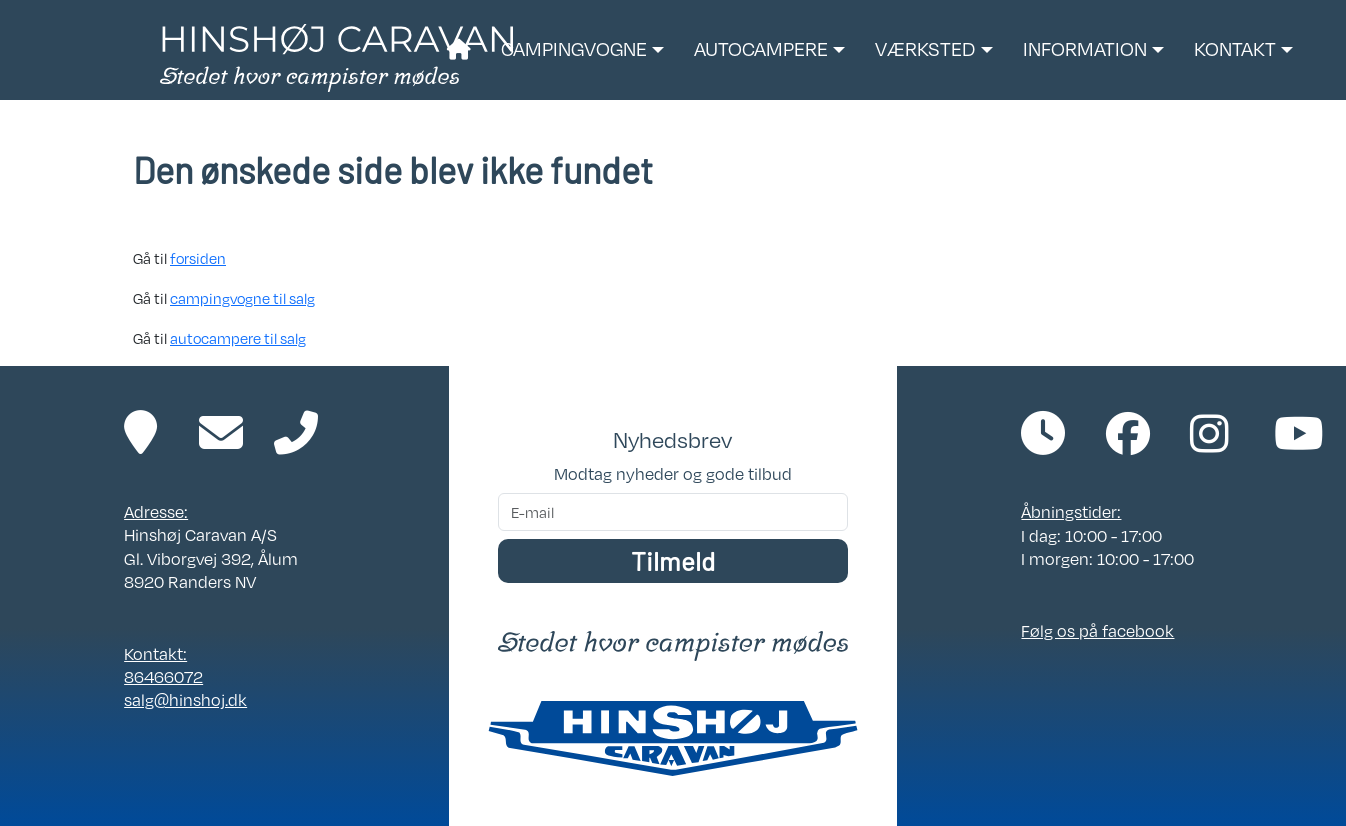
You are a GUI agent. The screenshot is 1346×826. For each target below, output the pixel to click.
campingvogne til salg (242, 298)
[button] (582, 50)
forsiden (198, 258)
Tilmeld (673, 560)
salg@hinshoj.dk (185, 699)
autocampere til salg (238, 338)
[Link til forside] (336, 56)
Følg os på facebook (1097, 630)
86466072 (163, 676)
